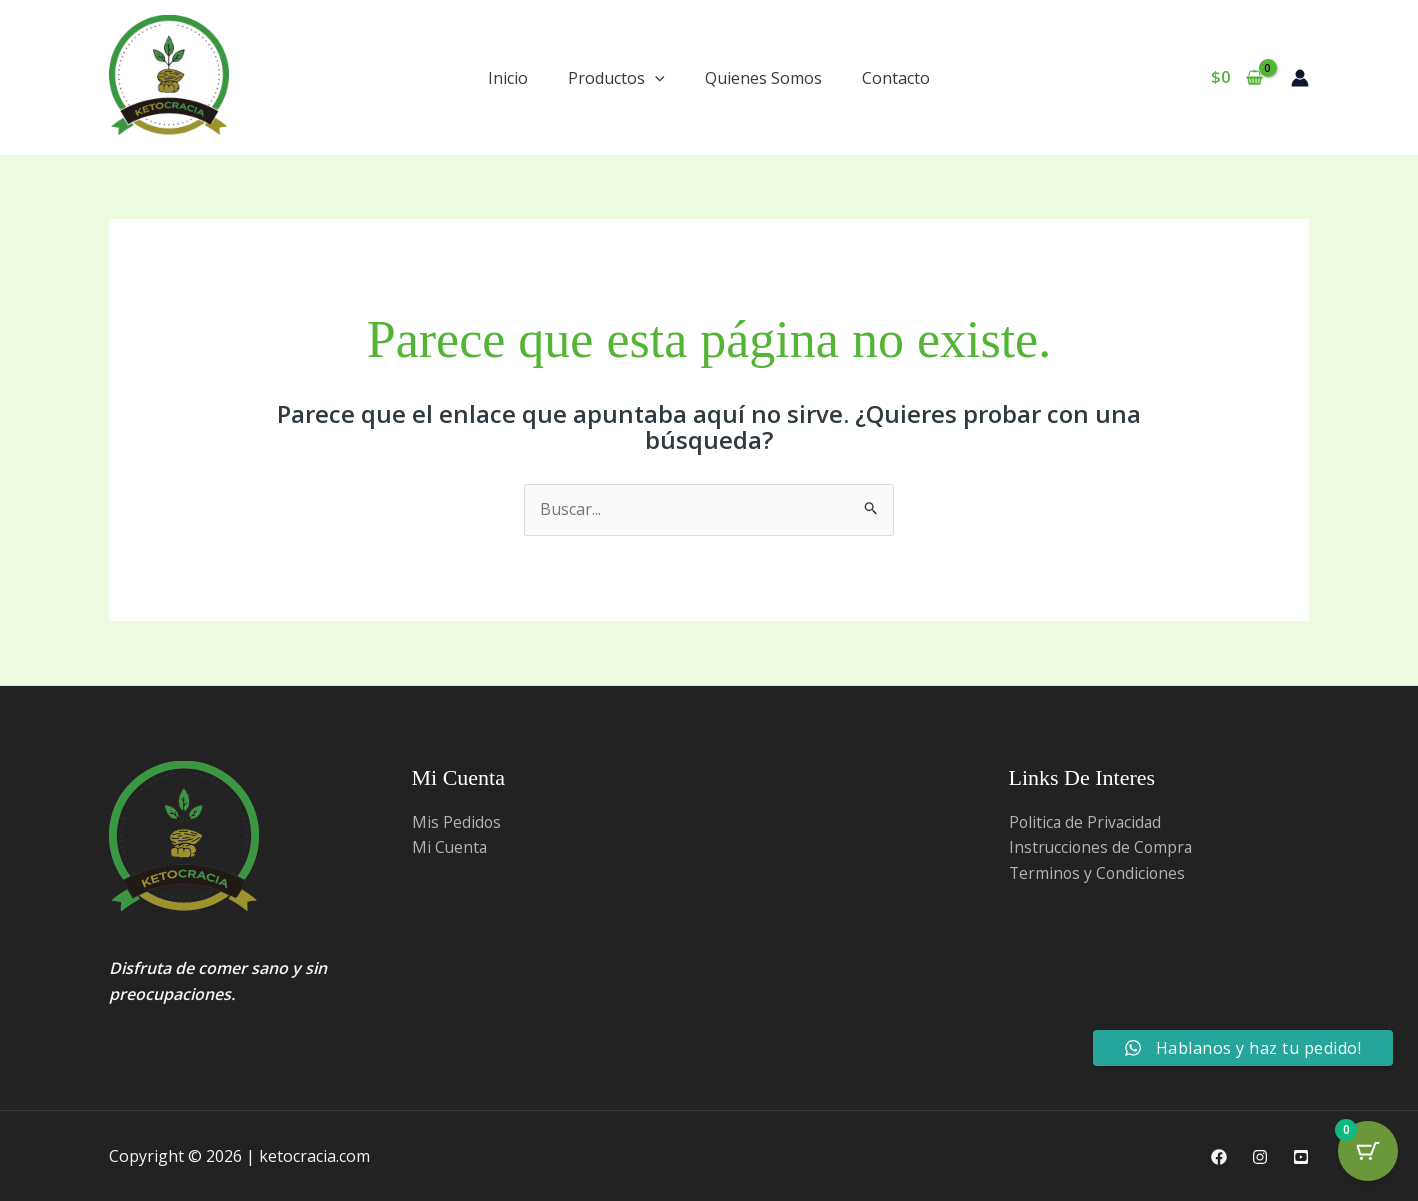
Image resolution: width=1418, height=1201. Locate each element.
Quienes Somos (763, 78)
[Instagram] (1260, 1157)
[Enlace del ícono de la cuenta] (1300, 78)
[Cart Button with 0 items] (1368, 1151)
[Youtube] (1301, 1157)
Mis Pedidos (457, 822)
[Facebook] (1219, 1157)
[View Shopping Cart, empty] (1236, 78)
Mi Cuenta (450, 847)
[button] (655, 78)
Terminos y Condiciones (1099, 873)
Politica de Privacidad (1087, 822)
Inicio (508, 78)
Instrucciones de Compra (1102, 847)
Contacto (896, 78)
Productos (616, 78)
